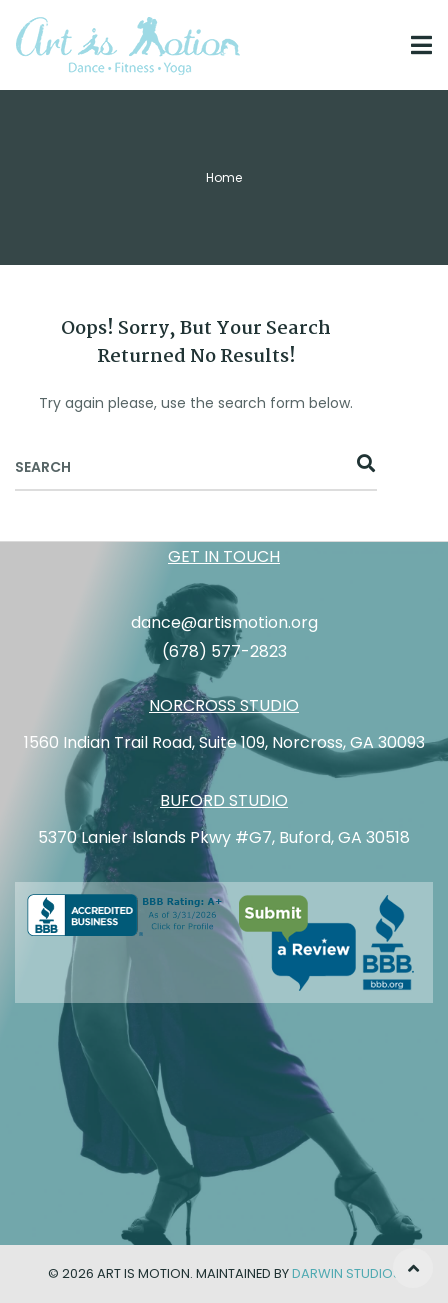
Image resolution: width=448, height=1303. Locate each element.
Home (224, 177)
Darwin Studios (346, 1273)
